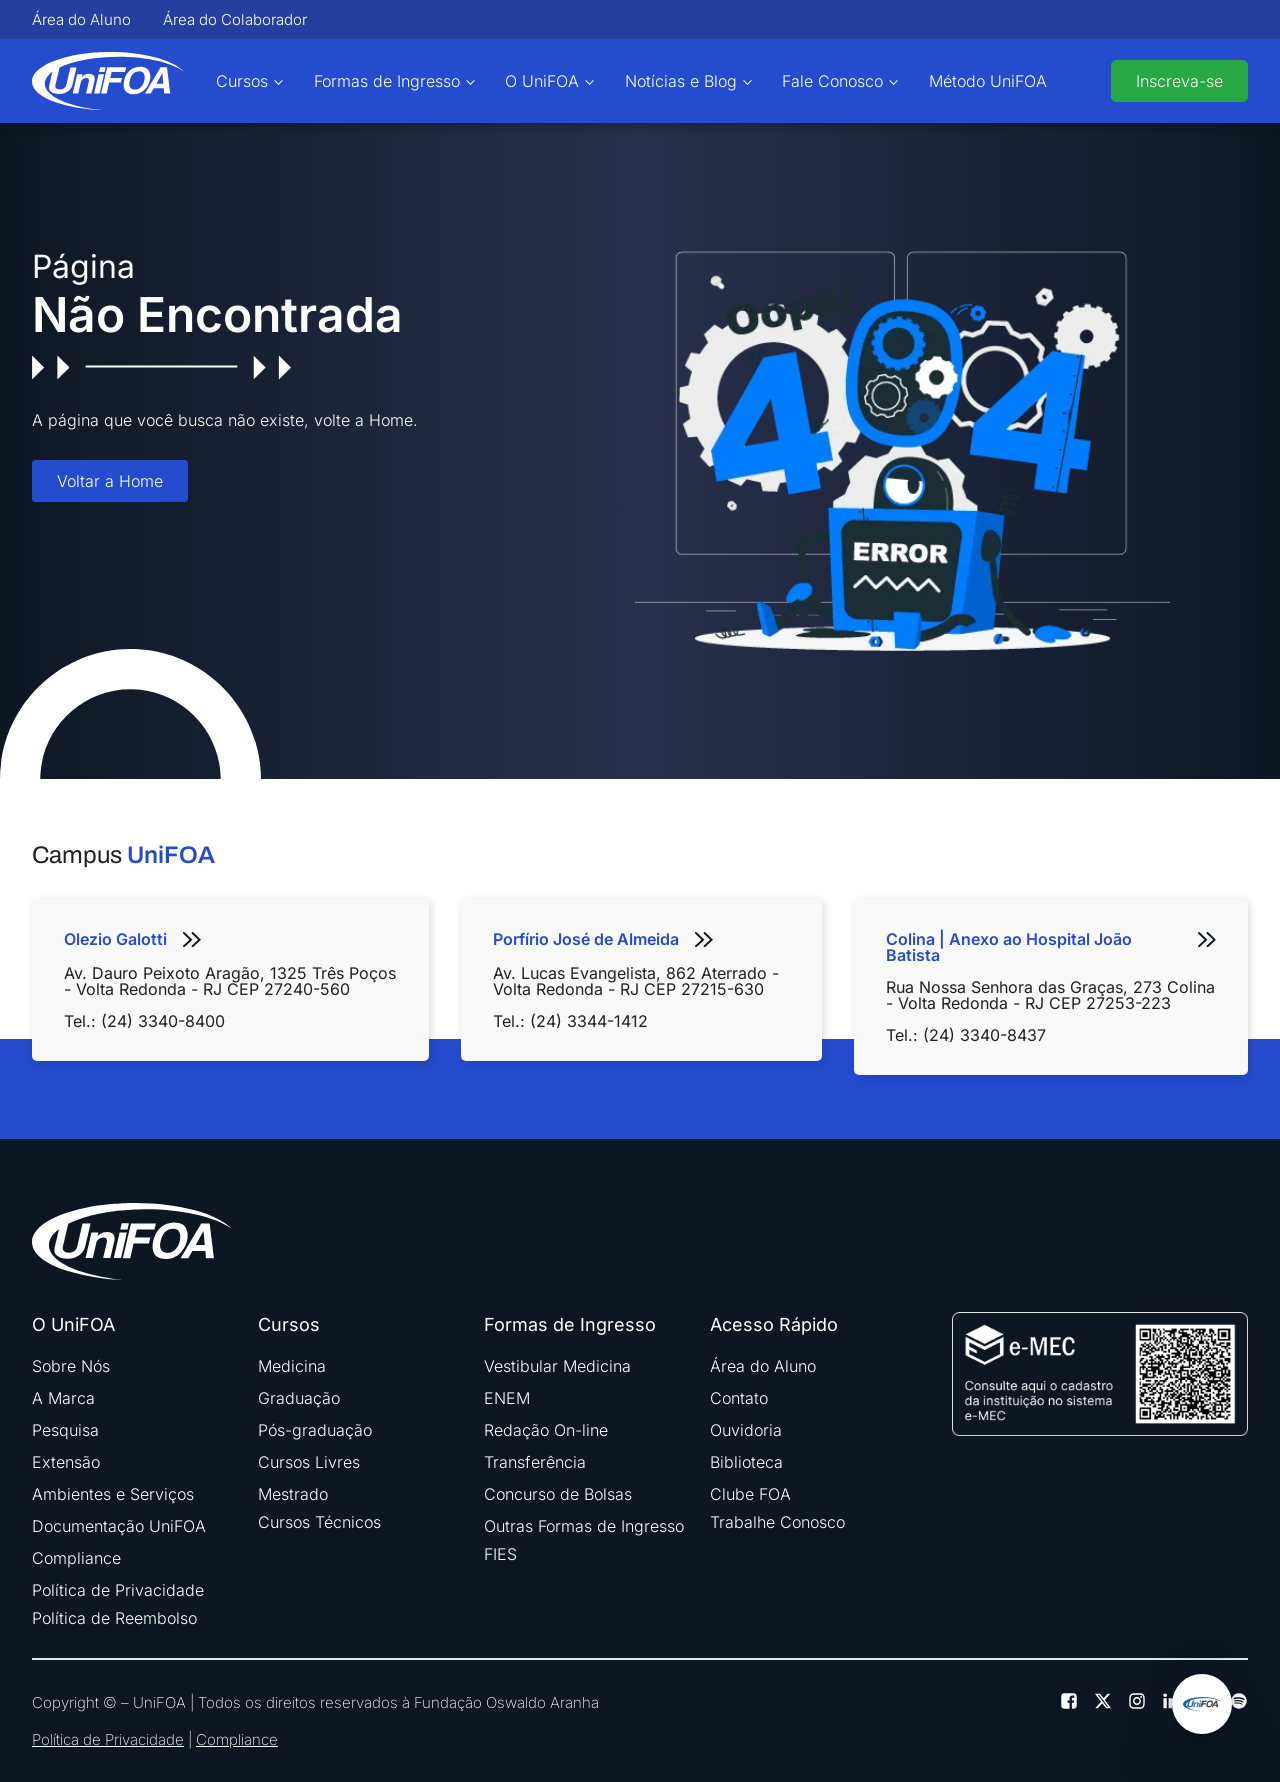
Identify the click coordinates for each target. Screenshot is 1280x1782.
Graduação (299, 1398)
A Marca (63, 1398)
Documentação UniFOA (119, 1526)
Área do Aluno (81, 19)
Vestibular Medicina (557, 1366)
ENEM (507, 1398)
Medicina (292, 1366)
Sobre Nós (71, 1366)
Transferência (535, 1462)
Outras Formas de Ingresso (584, 1526)
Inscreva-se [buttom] (1179, 81)
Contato (739, 1398)
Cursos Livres (309, 1462)
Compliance (76, 1558)
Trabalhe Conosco (777, 1522)
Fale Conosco (832, 81)
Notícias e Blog (681, 81)
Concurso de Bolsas (558, 1494)
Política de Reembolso (114, 1618)
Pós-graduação (315, 1430)
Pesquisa (65, 1430)
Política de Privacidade (118, 1590)
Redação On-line (546, 1430)
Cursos (242, 81)
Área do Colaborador (235, 19)
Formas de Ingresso (387, 81)
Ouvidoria (746, 1430)
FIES (500, 1554)
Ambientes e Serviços (113, 1494)
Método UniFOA (988, 81)
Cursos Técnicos (319, 1522)
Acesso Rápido (774, 1325)
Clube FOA (750, 1494)
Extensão (66, 1462)
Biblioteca (746, 1462)
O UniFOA (542, 81)
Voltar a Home (110, 481)
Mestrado (293, 1494)
